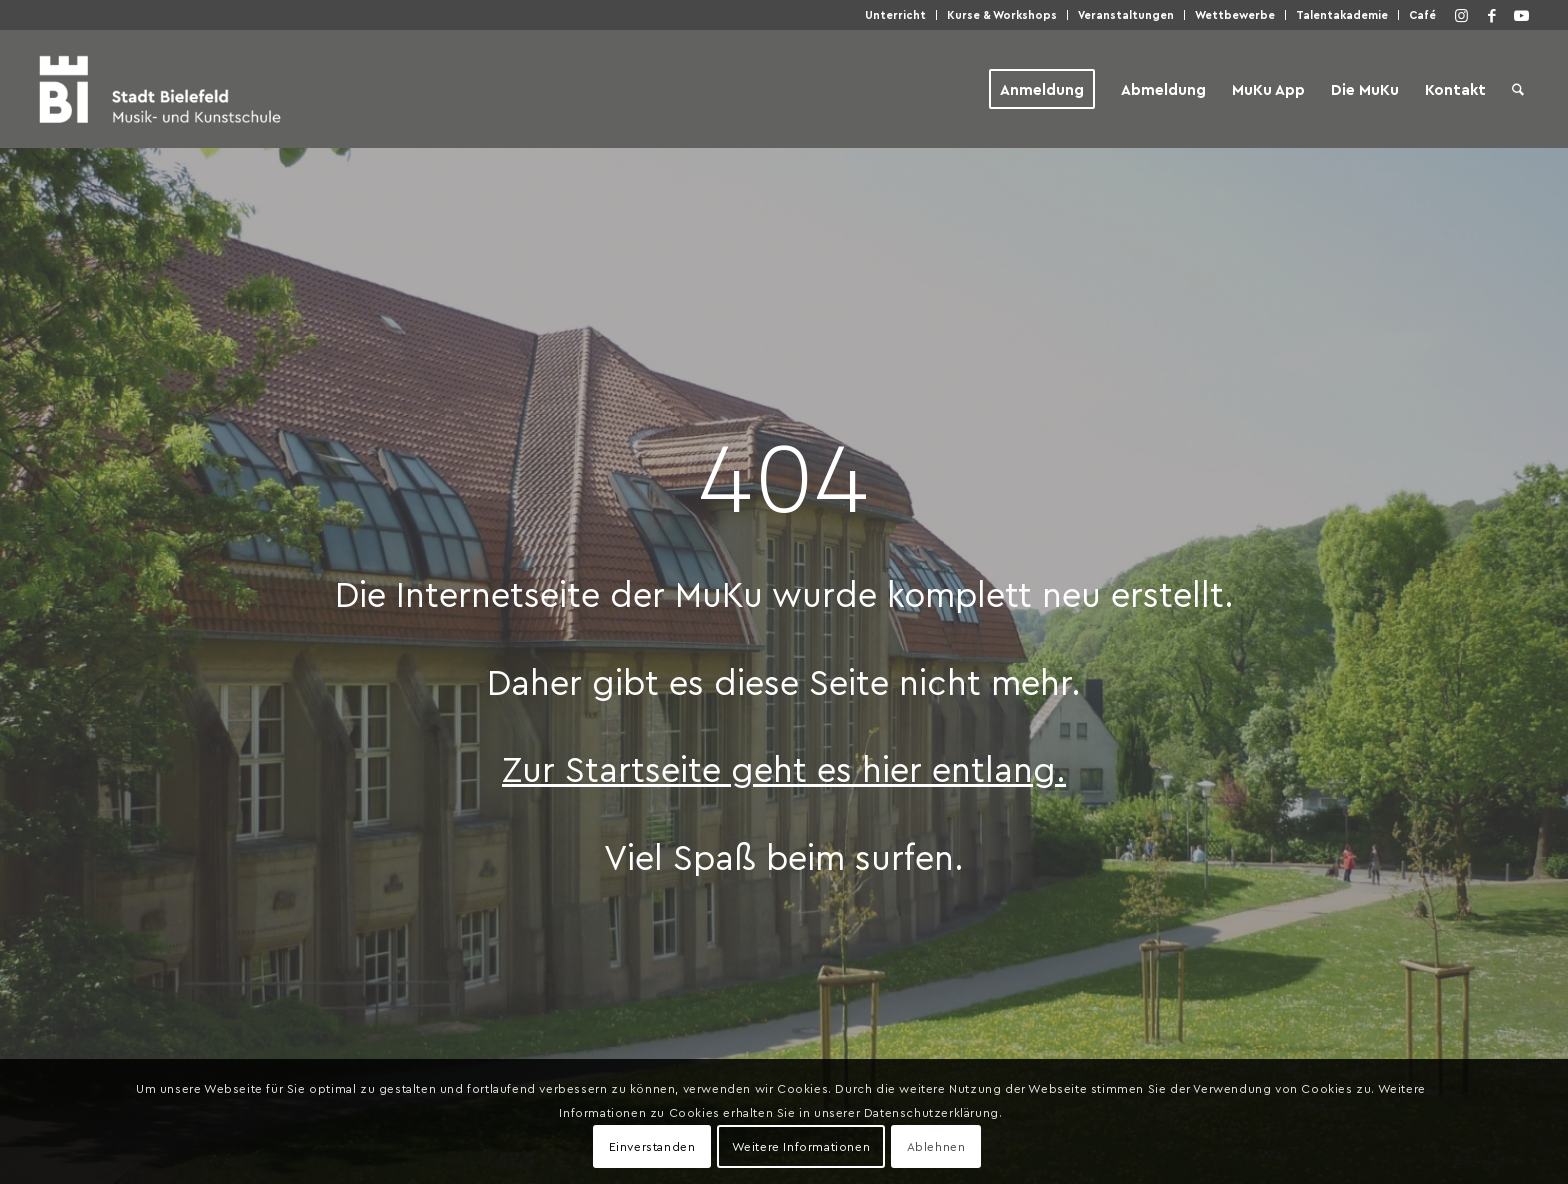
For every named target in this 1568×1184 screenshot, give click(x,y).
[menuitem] (896, 15)
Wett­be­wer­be (1235, 14)
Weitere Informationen (801, 1146)
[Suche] (1518, 89)
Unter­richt (895, 14)
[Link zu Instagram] (1462, 15)
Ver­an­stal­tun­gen (1126, 14)
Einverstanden (652, 1146)
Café (1422, 14)
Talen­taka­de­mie (1342, 14)
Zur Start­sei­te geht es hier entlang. (784, 768)
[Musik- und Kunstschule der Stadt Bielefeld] (159, 89)
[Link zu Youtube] (1522, 15)
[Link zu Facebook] (1492, 15)
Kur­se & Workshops (1002, 14)
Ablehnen (936, 1146)
